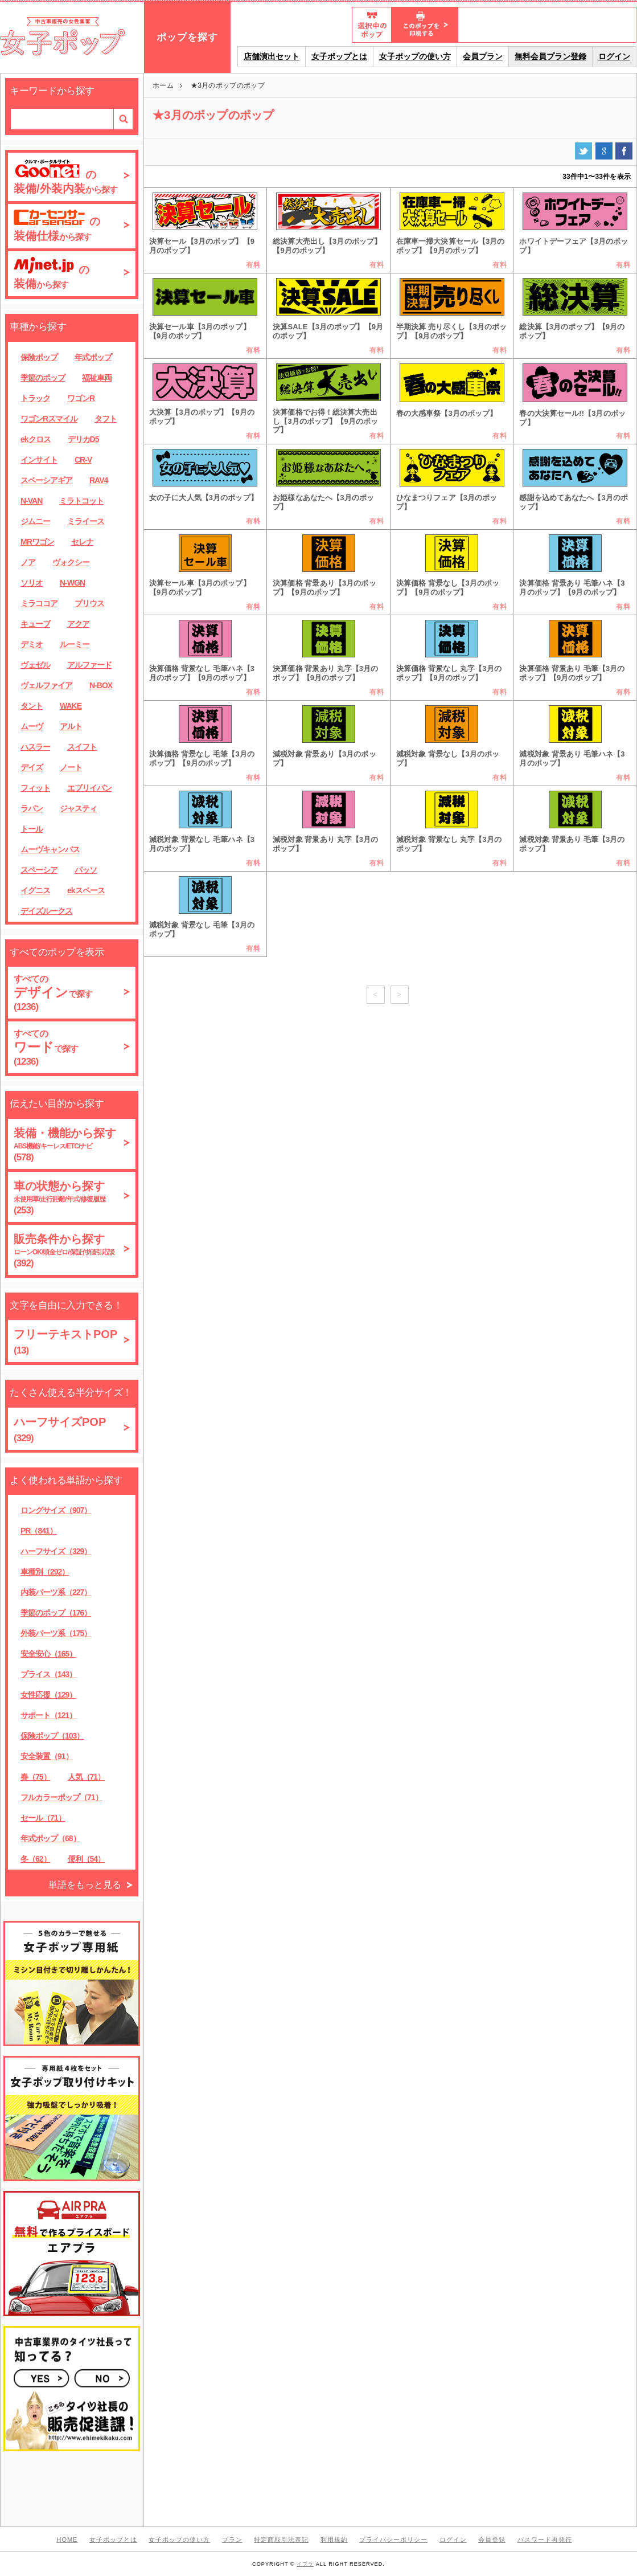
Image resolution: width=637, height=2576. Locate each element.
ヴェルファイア (46, 685)
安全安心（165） (48, 1653)
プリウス (89, 603)
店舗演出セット (271, 56)
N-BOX (100, 685)
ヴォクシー (70, 562)
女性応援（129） (48, 1694)
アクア (78, 623)
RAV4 (98, 480)
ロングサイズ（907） (55, 1510)
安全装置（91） (46, 1756)
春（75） (35, 1776)
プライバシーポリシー (393, 2539)
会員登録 (492, 2539)
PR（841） (38, 1530)
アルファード (89, 664)
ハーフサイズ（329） (55, 1551)
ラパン (31, 808)
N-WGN (72, 582)
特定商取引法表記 (281, 2539)
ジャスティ (78, 808)
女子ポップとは (339, 56)
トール (31, 828)
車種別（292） (44, 1571)
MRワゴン (37, 541)
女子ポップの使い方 (415, 56)
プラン (232, 2539)
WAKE (70, 705)
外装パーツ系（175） (55, 1633)
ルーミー (74, 644)
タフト (105, 418)
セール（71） (42, 1817)
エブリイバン (89, 787)
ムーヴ (31, 726)
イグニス (35, 890)
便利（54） (86, 1858)
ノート (71, 767)
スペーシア (38, 869)
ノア (27, 562)
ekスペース (86, 890)
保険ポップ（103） (52, 1735)
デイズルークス (46, 910)
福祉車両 (97, 377)
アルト (71, 726)
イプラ (305, 2564)
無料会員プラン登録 (550, 56)
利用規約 (334, 2539)
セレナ (82, 541)
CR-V (83, 459)
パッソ (86, 869)
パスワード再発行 (544, 2539)
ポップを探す (187, 37)
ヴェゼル (35, 664)
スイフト (82, 746)
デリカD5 (83, 439)
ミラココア (38, 603)
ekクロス (35, 439)
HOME (66, 2539)
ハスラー (35, 746)
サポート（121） (48, 1715)
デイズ (31, 767)
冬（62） (35, 1858)
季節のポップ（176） (55, 1612)
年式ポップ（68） (50, 1838)
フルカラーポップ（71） (61, 1797)
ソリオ (31, 582)
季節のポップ (42, 377)
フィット (35, 787)
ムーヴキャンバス (50, 849)
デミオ (31, 644)
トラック (35, 398)
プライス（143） (48, 1674)
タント (31, 705)
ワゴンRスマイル (48, 418)
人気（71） (86, 1776)
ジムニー (35, 521)
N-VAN (31, 500)
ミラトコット (81, 500)
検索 (123, 119)
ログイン (614, 56)
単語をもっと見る (84, 1885)
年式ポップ (93, 357)
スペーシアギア (46, 480)
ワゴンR (80, 398)
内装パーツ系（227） (55, 1592)
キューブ (35, 623)
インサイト (38, 459)
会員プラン (483, 56)
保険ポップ (38, 357)
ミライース (85, 521)
